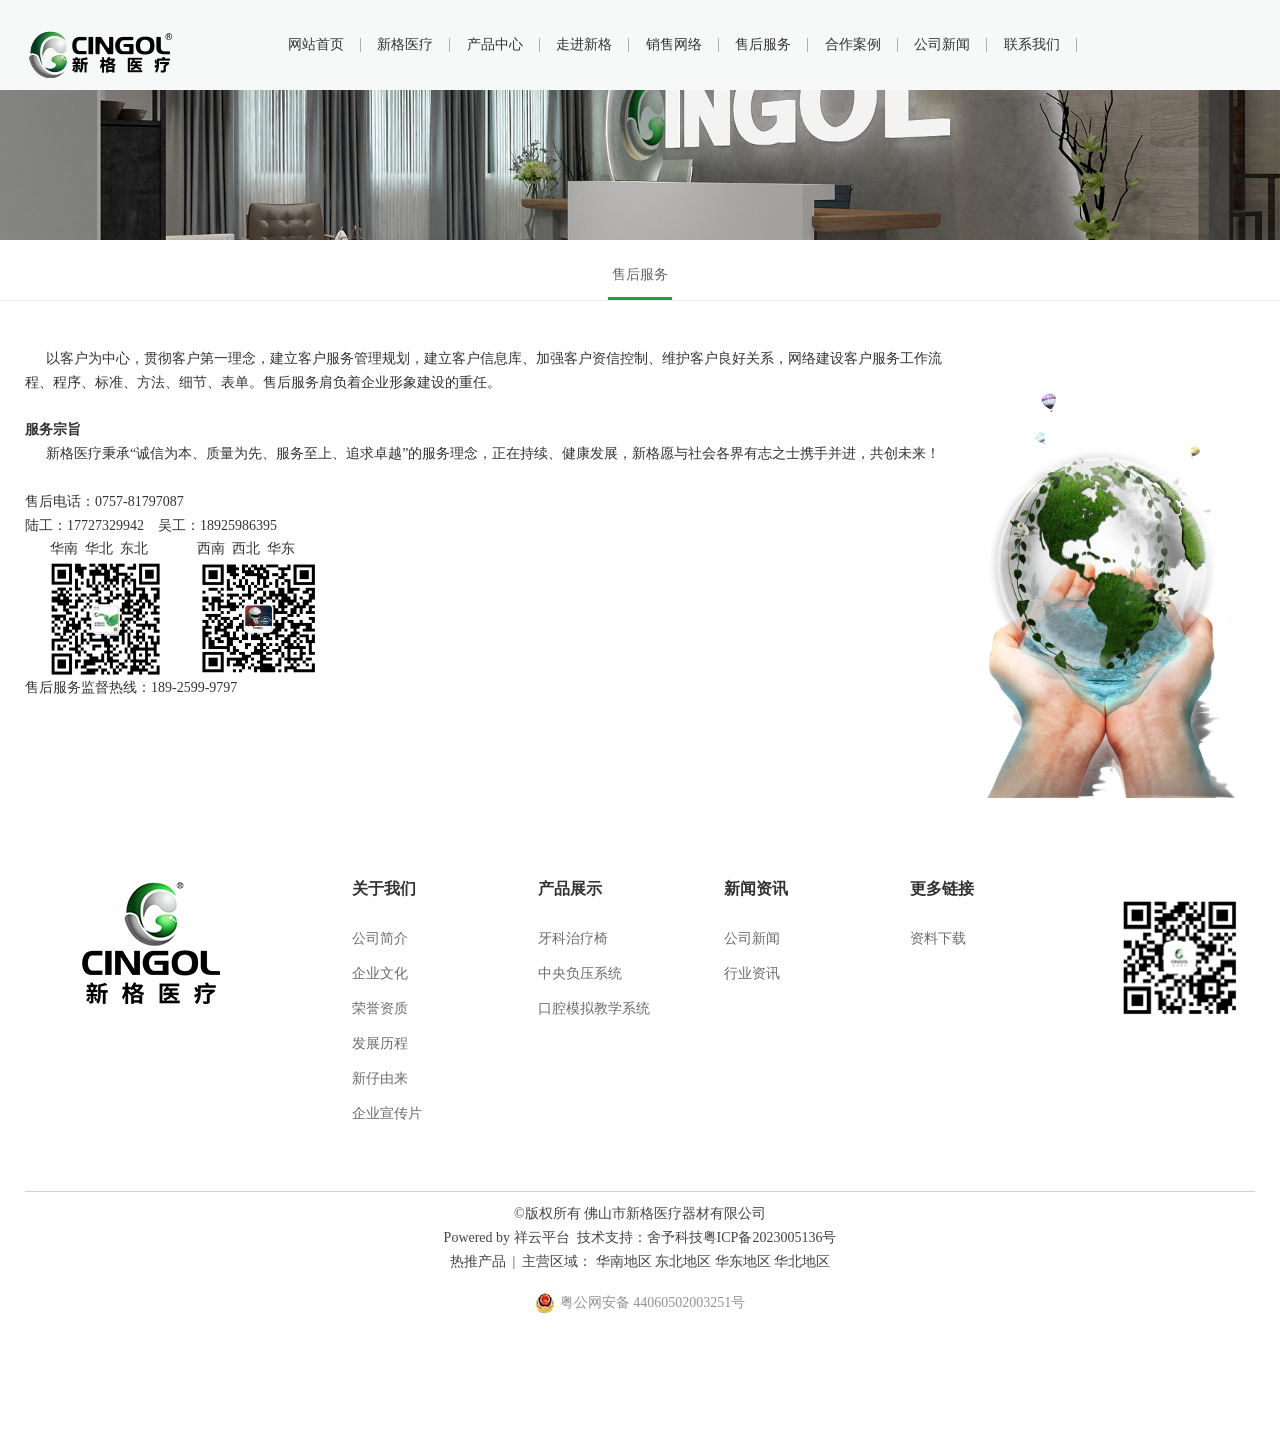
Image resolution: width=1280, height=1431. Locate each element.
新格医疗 (405, 44)
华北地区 (802, 1261)
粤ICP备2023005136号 (770, 1237)
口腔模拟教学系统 (594, 1008)
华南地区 (624, 1261)
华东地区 (743, 1261)
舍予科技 (675, 1237)
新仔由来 (380, 1078)
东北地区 (683, 1261)
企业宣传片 (387, 1113)
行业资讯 (752, 973)
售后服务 (763, 44)
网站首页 (316, 44)
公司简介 (380, 938)
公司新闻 (942, 44)
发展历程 (380, 1043)
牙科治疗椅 (573, 938)
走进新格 (584, 44)
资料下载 (938, 938)
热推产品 (478, 1261)
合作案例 (853, 44)
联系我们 (1032, 44)
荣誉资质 (380, 1008)
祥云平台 (542, 1237)
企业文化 (380, 973)
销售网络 (674, 44)
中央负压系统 (580, 973)
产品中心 (495, 44)
